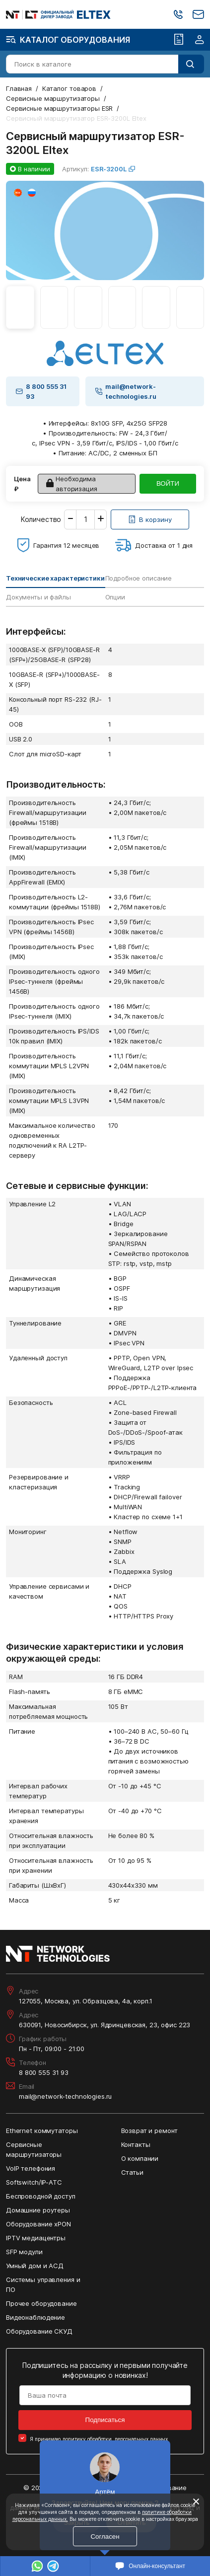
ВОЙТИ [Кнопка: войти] (167, 483)
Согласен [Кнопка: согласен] (104, 2536)
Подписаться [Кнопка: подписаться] (105, 2420)
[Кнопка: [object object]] (150, 519)
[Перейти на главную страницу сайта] (58, 14)
